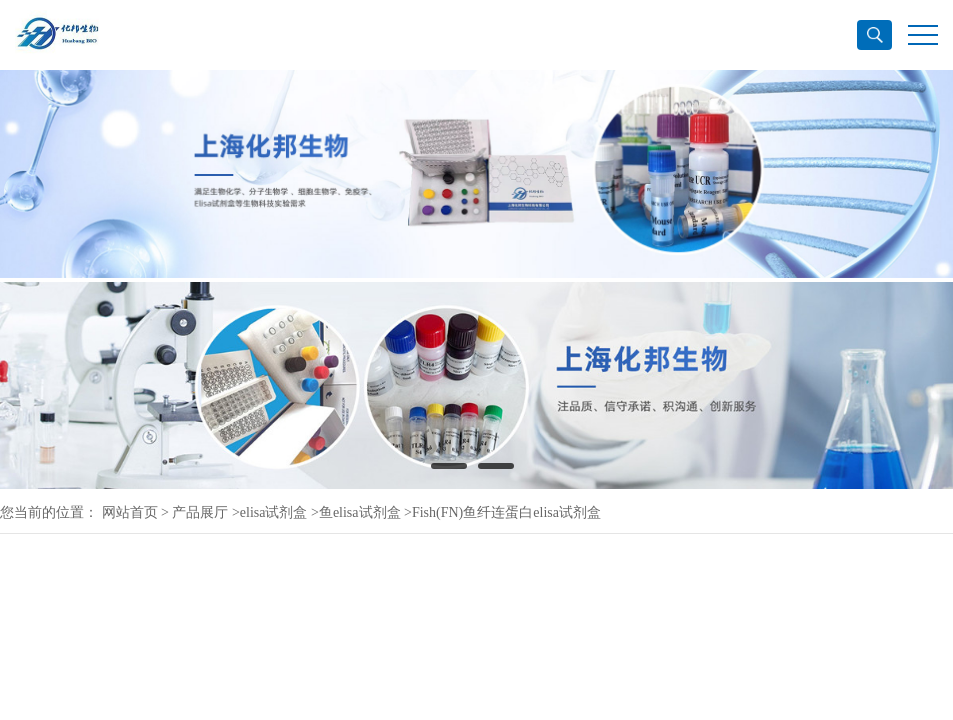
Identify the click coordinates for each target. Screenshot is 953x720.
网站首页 (130, 512)
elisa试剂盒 (274, 512)
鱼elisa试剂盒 (360, 512)
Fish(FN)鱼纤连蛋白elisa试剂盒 (506, 512)
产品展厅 (200, 512)
